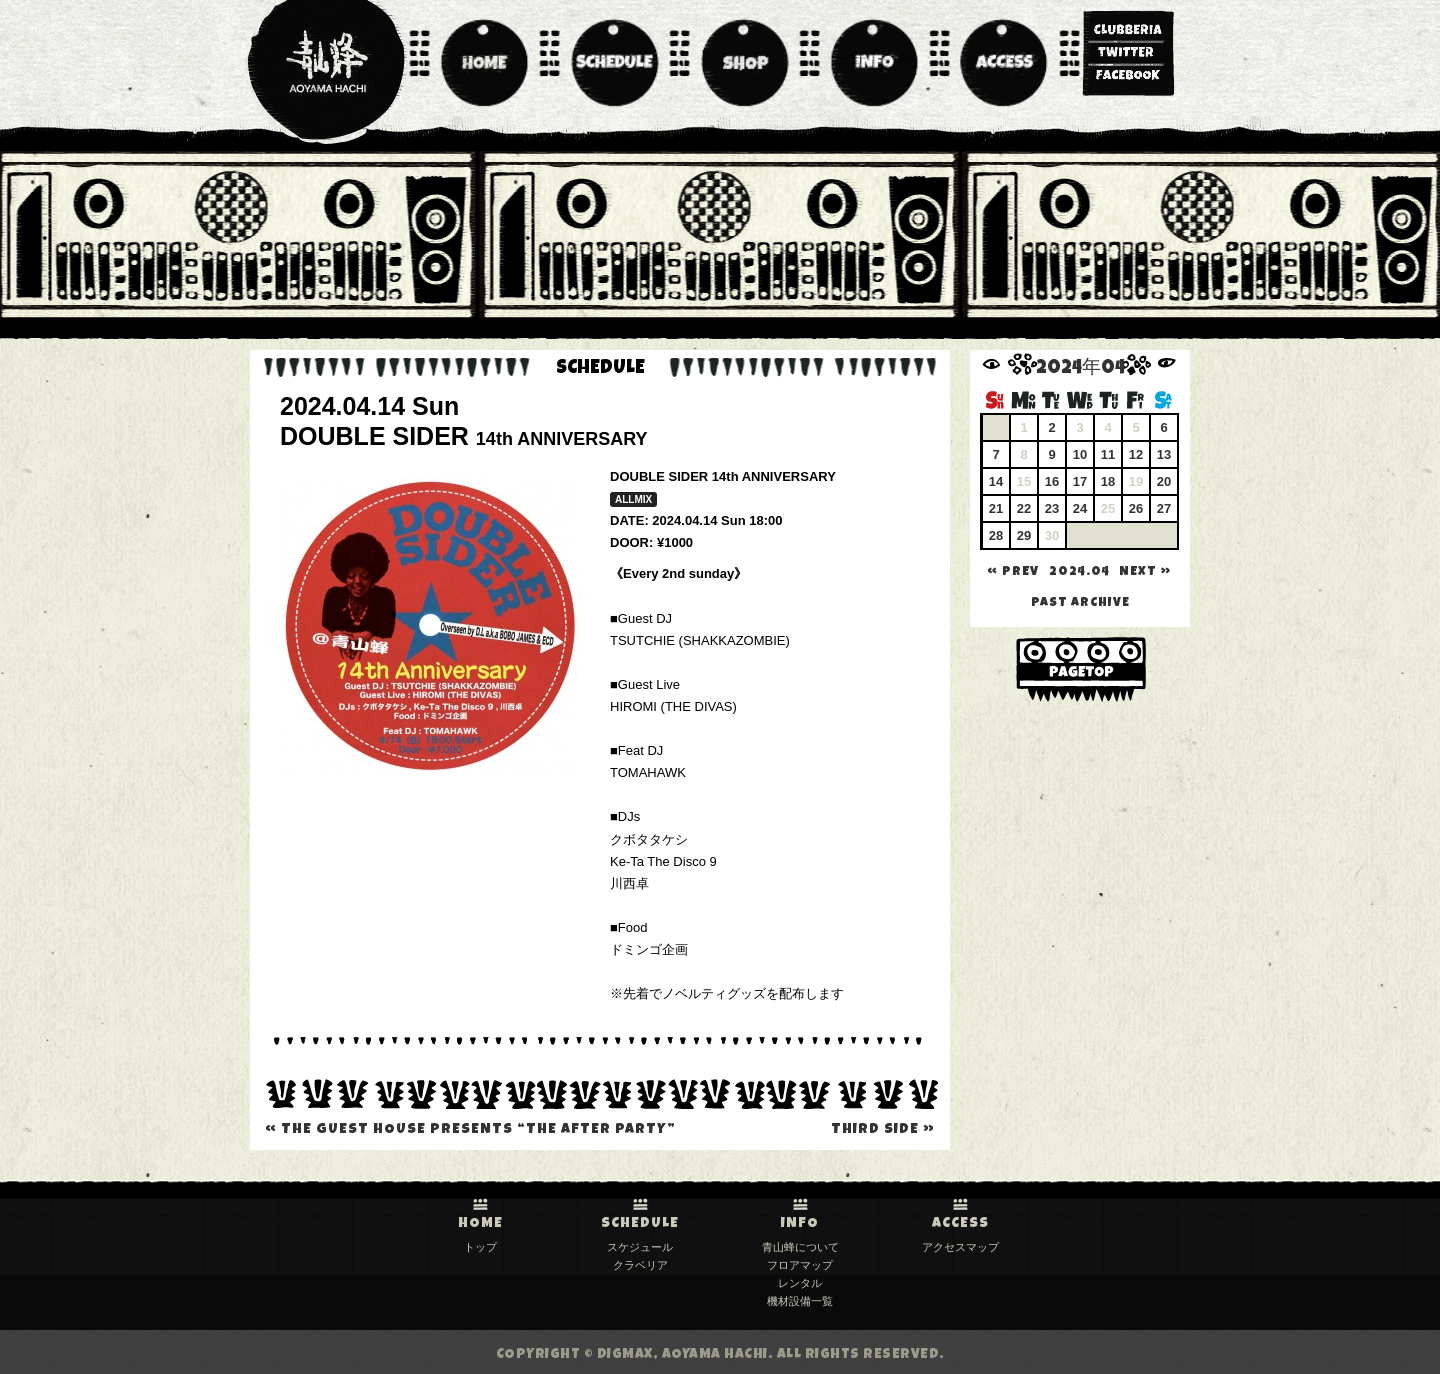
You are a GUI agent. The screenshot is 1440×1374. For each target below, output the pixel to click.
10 (1080, 454)
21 (996, 508)
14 (996, 481)
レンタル (800, 1283)
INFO (800, 1224)
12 (1136, 454)
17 (1080, 481)
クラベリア (640, 1265)
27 (1164, 508)
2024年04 (1080, 369)
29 (1024, 535)
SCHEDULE (640, 1224)
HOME (480, 1224)
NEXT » (1145, 572)
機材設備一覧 (800, 1301)
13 (1164, 454)
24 (1080, 508)
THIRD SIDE (883, 1130)
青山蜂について (800, 1247)
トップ (480, 1247)
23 (1052, 508)
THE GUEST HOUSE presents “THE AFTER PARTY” (470, 1130)
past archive (1080, 603)
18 (1108, 481)
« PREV (1013, 572)
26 (1136, 508)
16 (1052, 481)
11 (1108, 454)
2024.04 (1079, 572)
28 (996, 535)
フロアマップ (800, 1265)
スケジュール (640, 1247)
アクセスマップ (960, 1247)
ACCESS (960, 1224)
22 (1024, 508)
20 (1164, 481)
